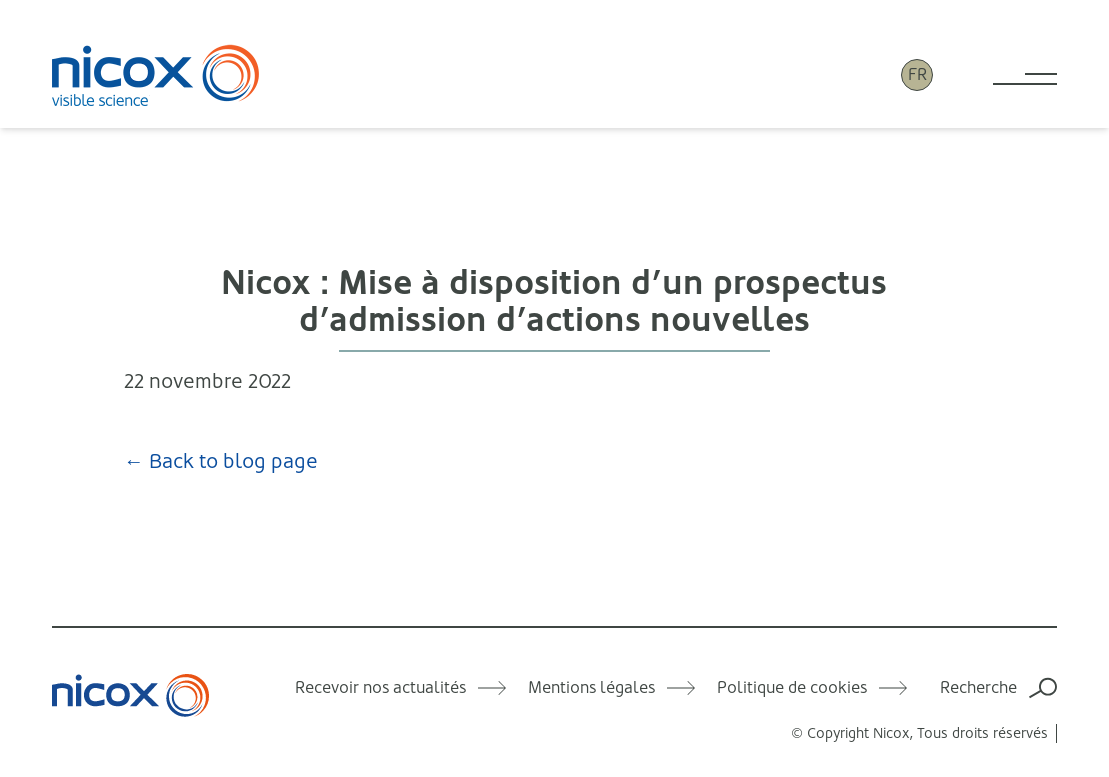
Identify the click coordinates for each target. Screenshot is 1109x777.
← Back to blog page (221, 461)
